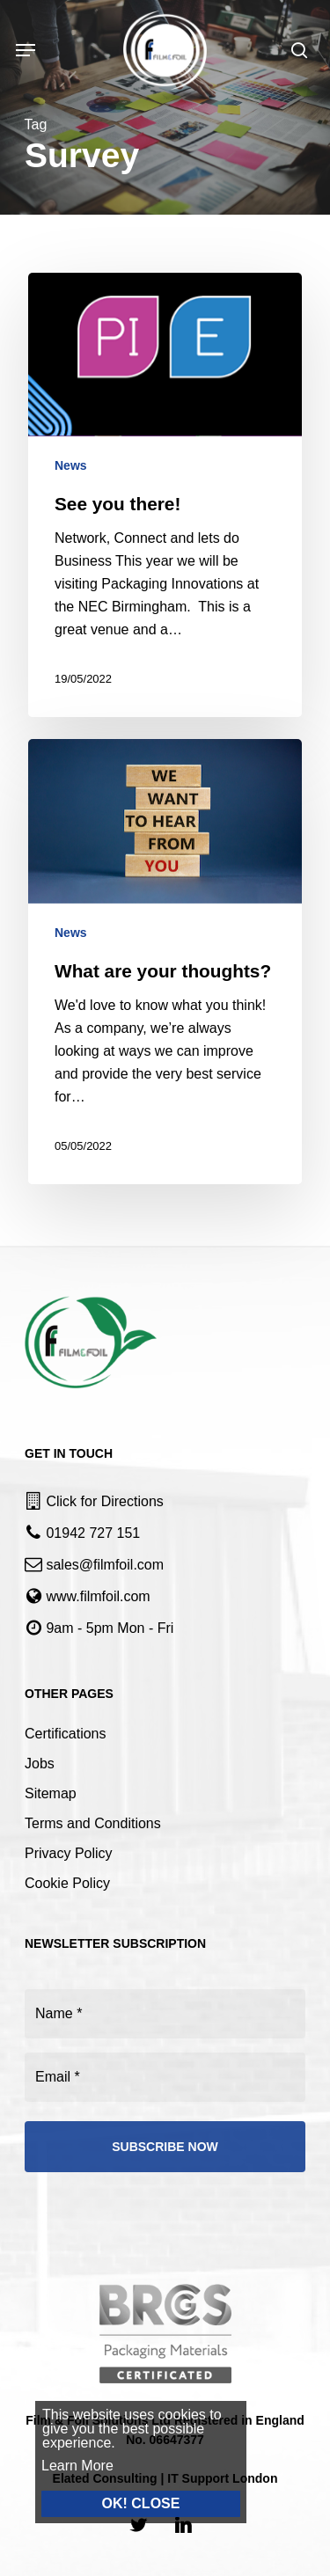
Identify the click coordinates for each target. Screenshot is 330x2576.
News (71, 465)
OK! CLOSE (129, 2503)
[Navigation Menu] (25, 50)
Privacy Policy (69, 1853)
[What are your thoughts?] (165, 961)
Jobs (40, 1763)
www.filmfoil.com (98, 1596)
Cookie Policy (67, 1883)
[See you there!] (165, 495)
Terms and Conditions (93, 1823)
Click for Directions (104, 1501)
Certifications (65, 1733)
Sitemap (51, 1793)
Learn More (65, 2465)
